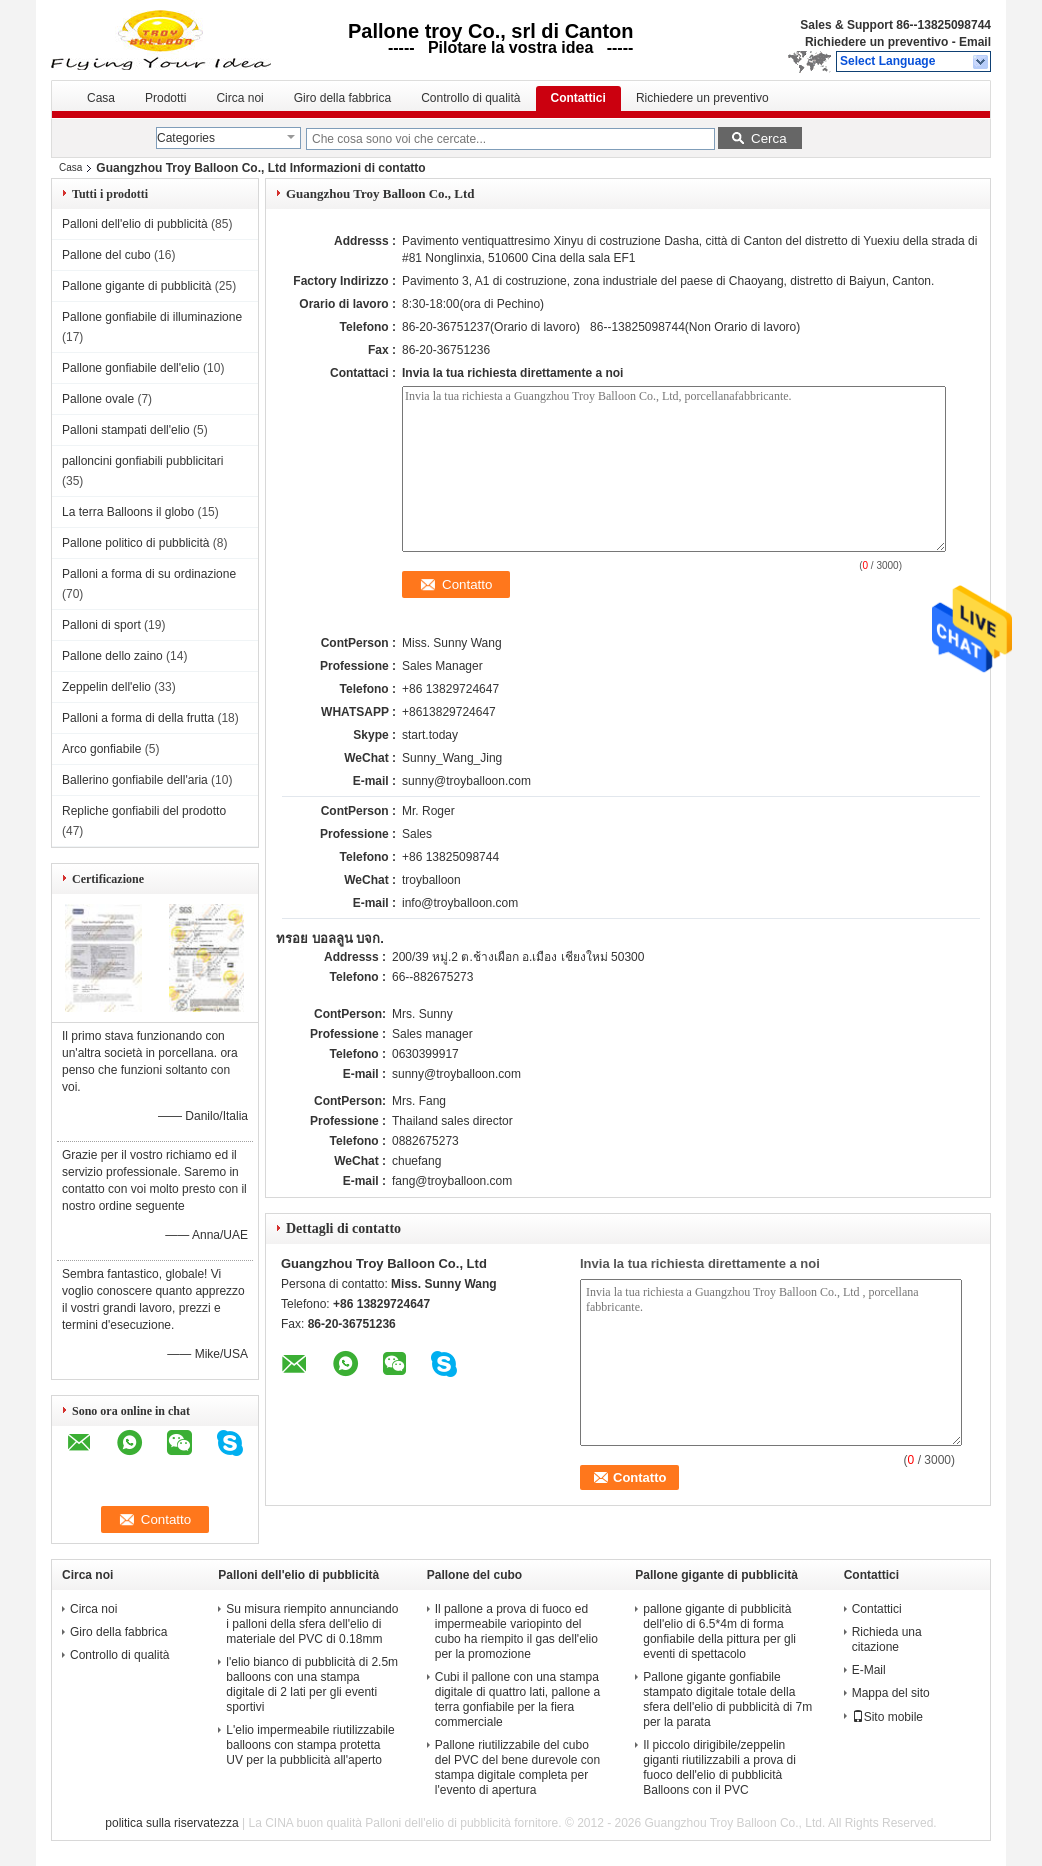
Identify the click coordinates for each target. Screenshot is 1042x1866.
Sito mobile (887, 1717)
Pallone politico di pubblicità (135, 543)
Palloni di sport (101, 625)
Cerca (769, 138)
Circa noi (239, 98)
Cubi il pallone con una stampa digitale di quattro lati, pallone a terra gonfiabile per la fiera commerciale (517, 1699)
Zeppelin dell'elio (106, 687)
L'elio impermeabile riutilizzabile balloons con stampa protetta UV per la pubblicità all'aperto (310, 1745)
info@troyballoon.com (460, 903)
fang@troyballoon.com (452, 1181)
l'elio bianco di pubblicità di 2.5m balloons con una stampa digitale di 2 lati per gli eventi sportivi (312, 1684)
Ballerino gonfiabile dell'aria (135, 780)
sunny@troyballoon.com (466, 781)
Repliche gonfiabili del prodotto (144, 811)
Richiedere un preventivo (876, 42)
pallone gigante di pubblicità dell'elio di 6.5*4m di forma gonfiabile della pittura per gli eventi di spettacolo (719, 1631)
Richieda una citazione (887, 1639)
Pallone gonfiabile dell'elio (131, 368)
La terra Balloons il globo (128, 512)
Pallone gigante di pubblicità (136, 286)
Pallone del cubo (106, 255)
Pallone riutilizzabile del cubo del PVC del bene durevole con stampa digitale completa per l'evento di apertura (517, 1767)
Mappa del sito (891, 1693)
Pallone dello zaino (112, 656)
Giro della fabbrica (342, 98)
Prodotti (165, 98)
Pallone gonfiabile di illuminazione (152, 317)
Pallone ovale (98, 399)
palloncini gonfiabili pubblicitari (142, 461)
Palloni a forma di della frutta (138, 718)
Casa (101, 98)
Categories (186, 138)
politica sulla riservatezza (171, 1823)
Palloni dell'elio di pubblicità (135, 224)
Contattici (578, 98)
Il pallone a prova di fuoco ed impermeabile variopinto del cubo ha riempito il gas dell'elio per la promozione (516, 1631)
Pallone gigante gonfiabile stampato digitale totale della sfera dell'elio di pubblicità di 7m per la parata (727, 1699)
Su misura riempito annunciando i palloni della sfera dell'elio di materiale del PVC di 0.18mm (312, 1624)
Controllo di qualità (470, 98)
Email (975, 42)
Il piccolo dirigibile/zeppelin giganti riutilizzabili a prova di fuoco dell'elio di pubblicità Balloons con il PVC (719, 1767)
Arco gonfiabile (101, 749)
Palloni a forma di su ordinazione (149, 574)
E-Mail (869, 1670)
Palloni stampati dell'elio (126, 430)
